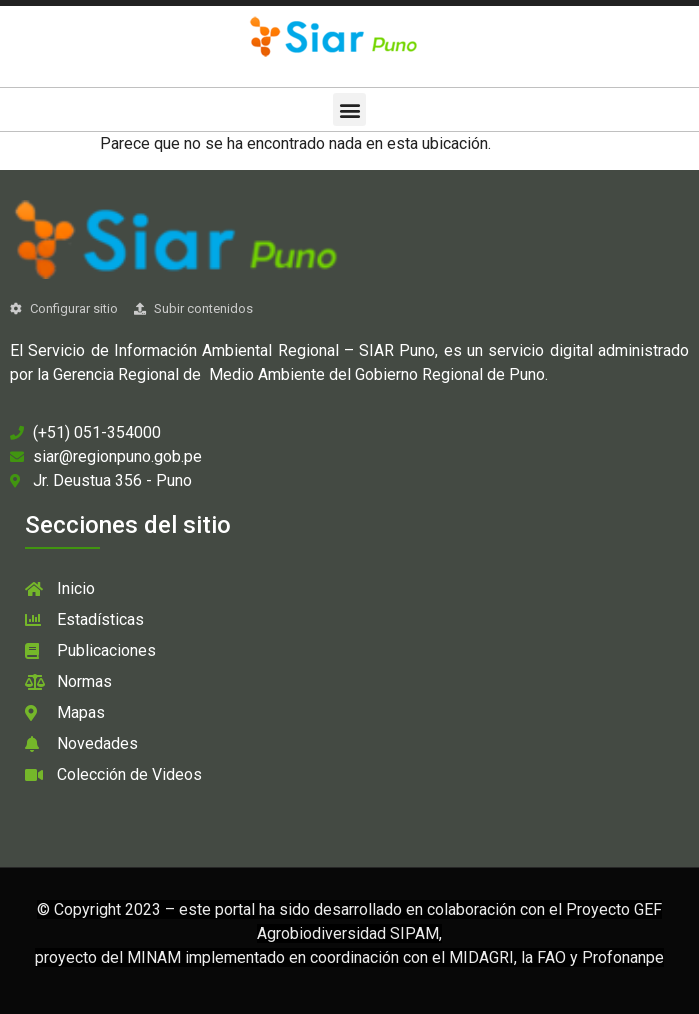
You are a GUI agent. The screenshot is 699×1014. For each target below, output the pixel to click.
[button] (349, 109)
